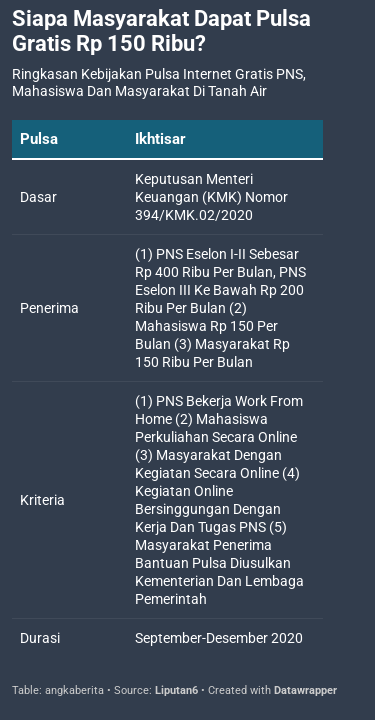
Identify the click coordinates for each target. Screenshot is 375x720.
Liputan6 (176, 690)
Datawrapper (305, 690)
